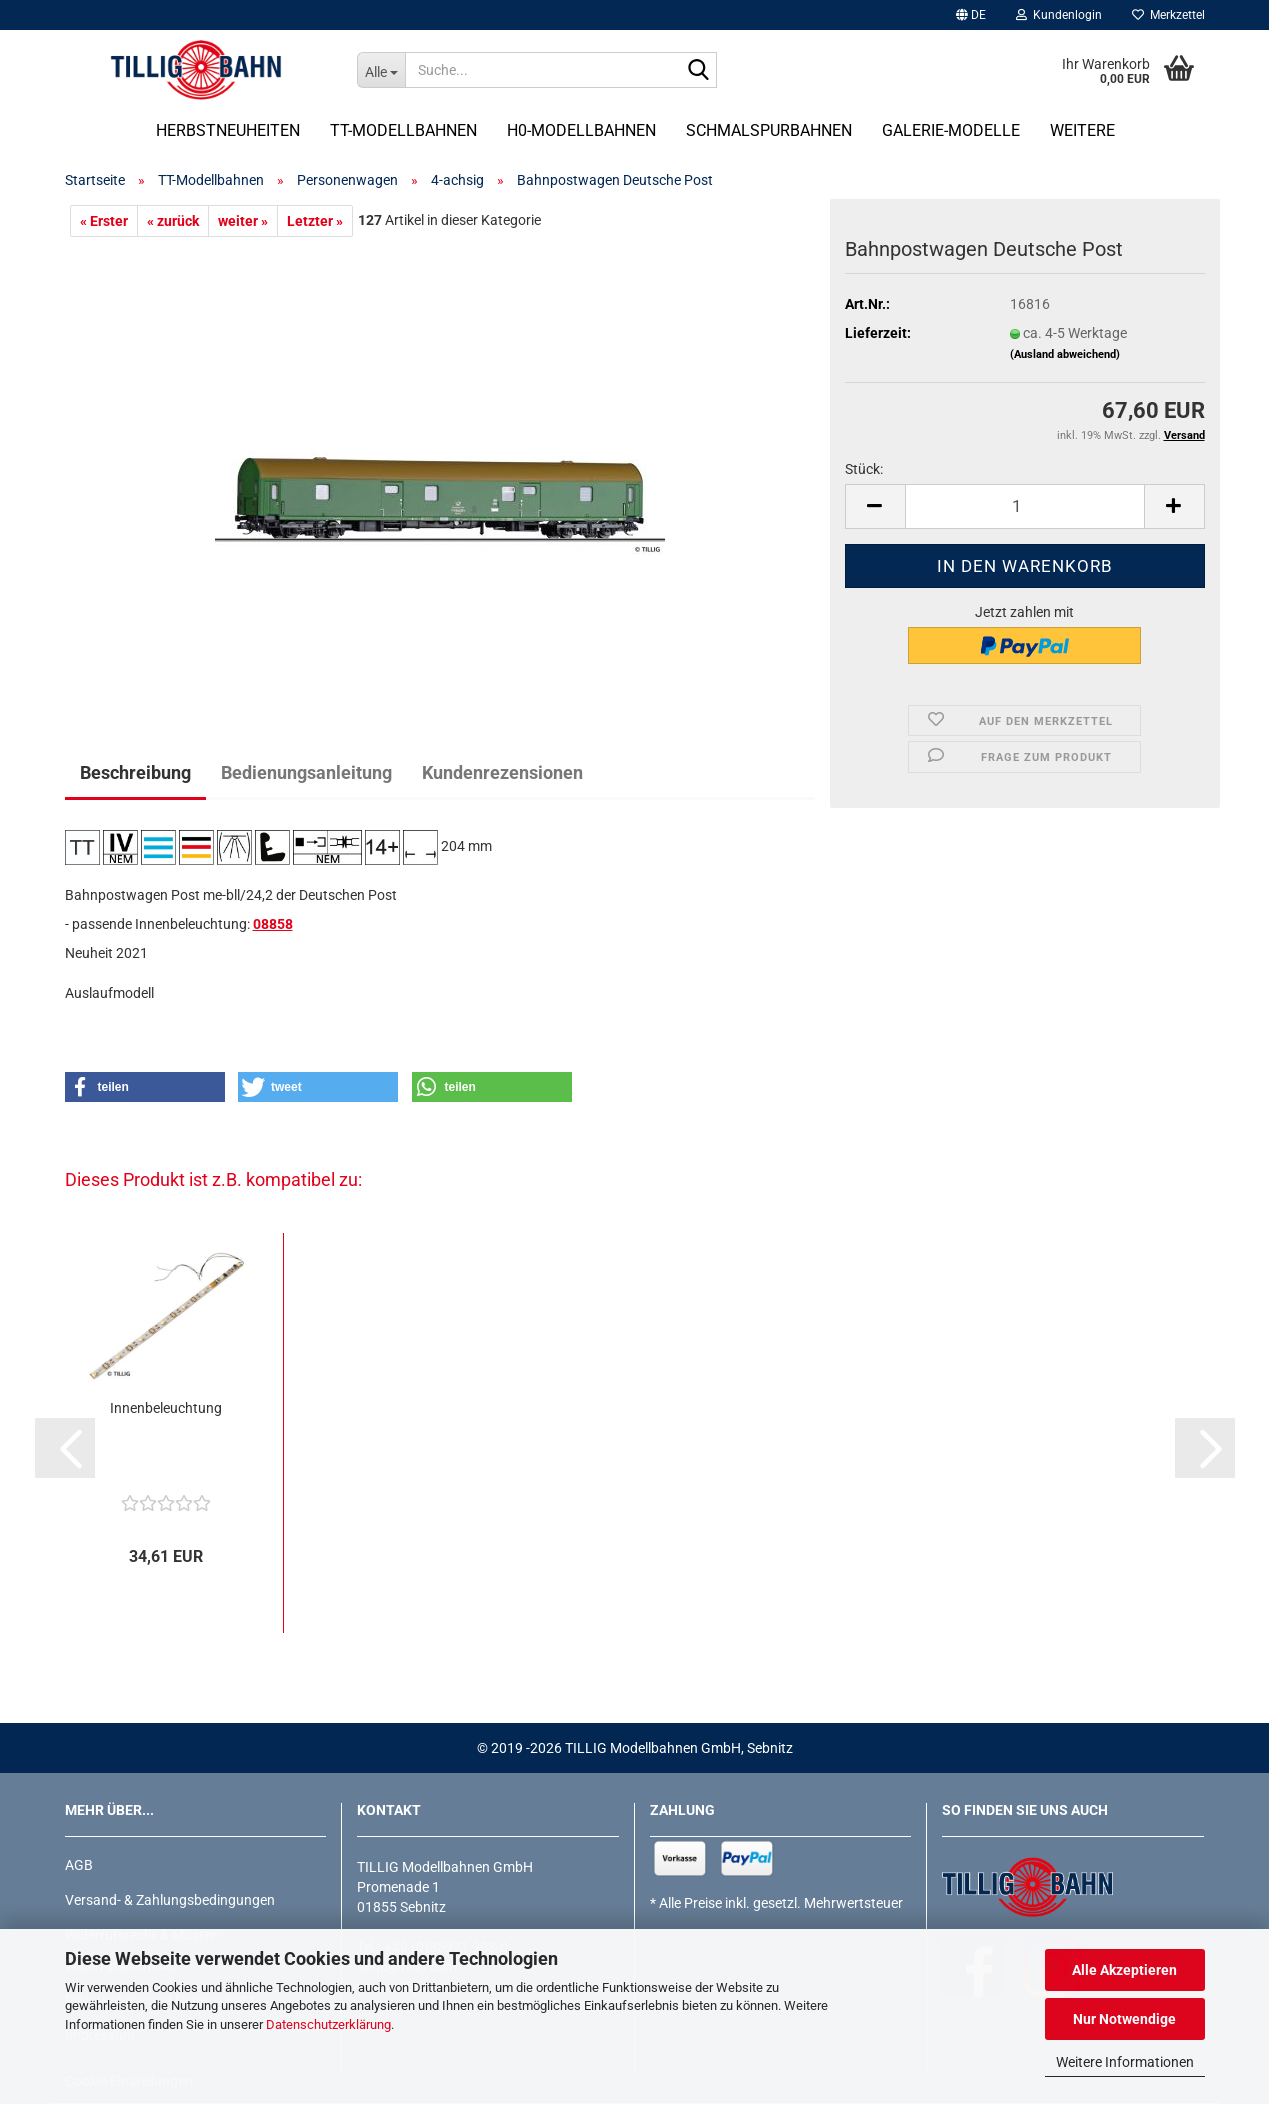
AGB (79, 1865)
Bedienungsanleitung (306, 772)
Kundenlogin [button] (1059, 15)
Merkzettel (1168, 15)
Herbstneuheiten (228, 130)
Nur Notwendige (1124, 2019)
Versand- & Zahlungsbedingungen (170, 1900)
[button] (971, 15)
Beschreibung (135, 772)
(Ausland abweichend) (1065, 354)
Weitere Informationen (1125, 2062)
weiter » (243, 221)
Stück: (864, 469)
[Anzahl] (1025, 506)
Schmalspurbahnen (769, 130)
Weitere (1082, 130)
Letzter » (315, 221)
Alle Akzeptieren (1124, 1970)
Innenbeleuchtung (166, 1408)
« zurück (173, 221)
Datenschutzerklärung (328, 2024)
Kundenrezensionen (502, 772)
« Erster (104, 221)
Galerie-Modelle (951, 130)
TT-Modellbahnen (403, 130)
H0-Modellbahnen (581, 130)
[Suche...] (381, 70)
